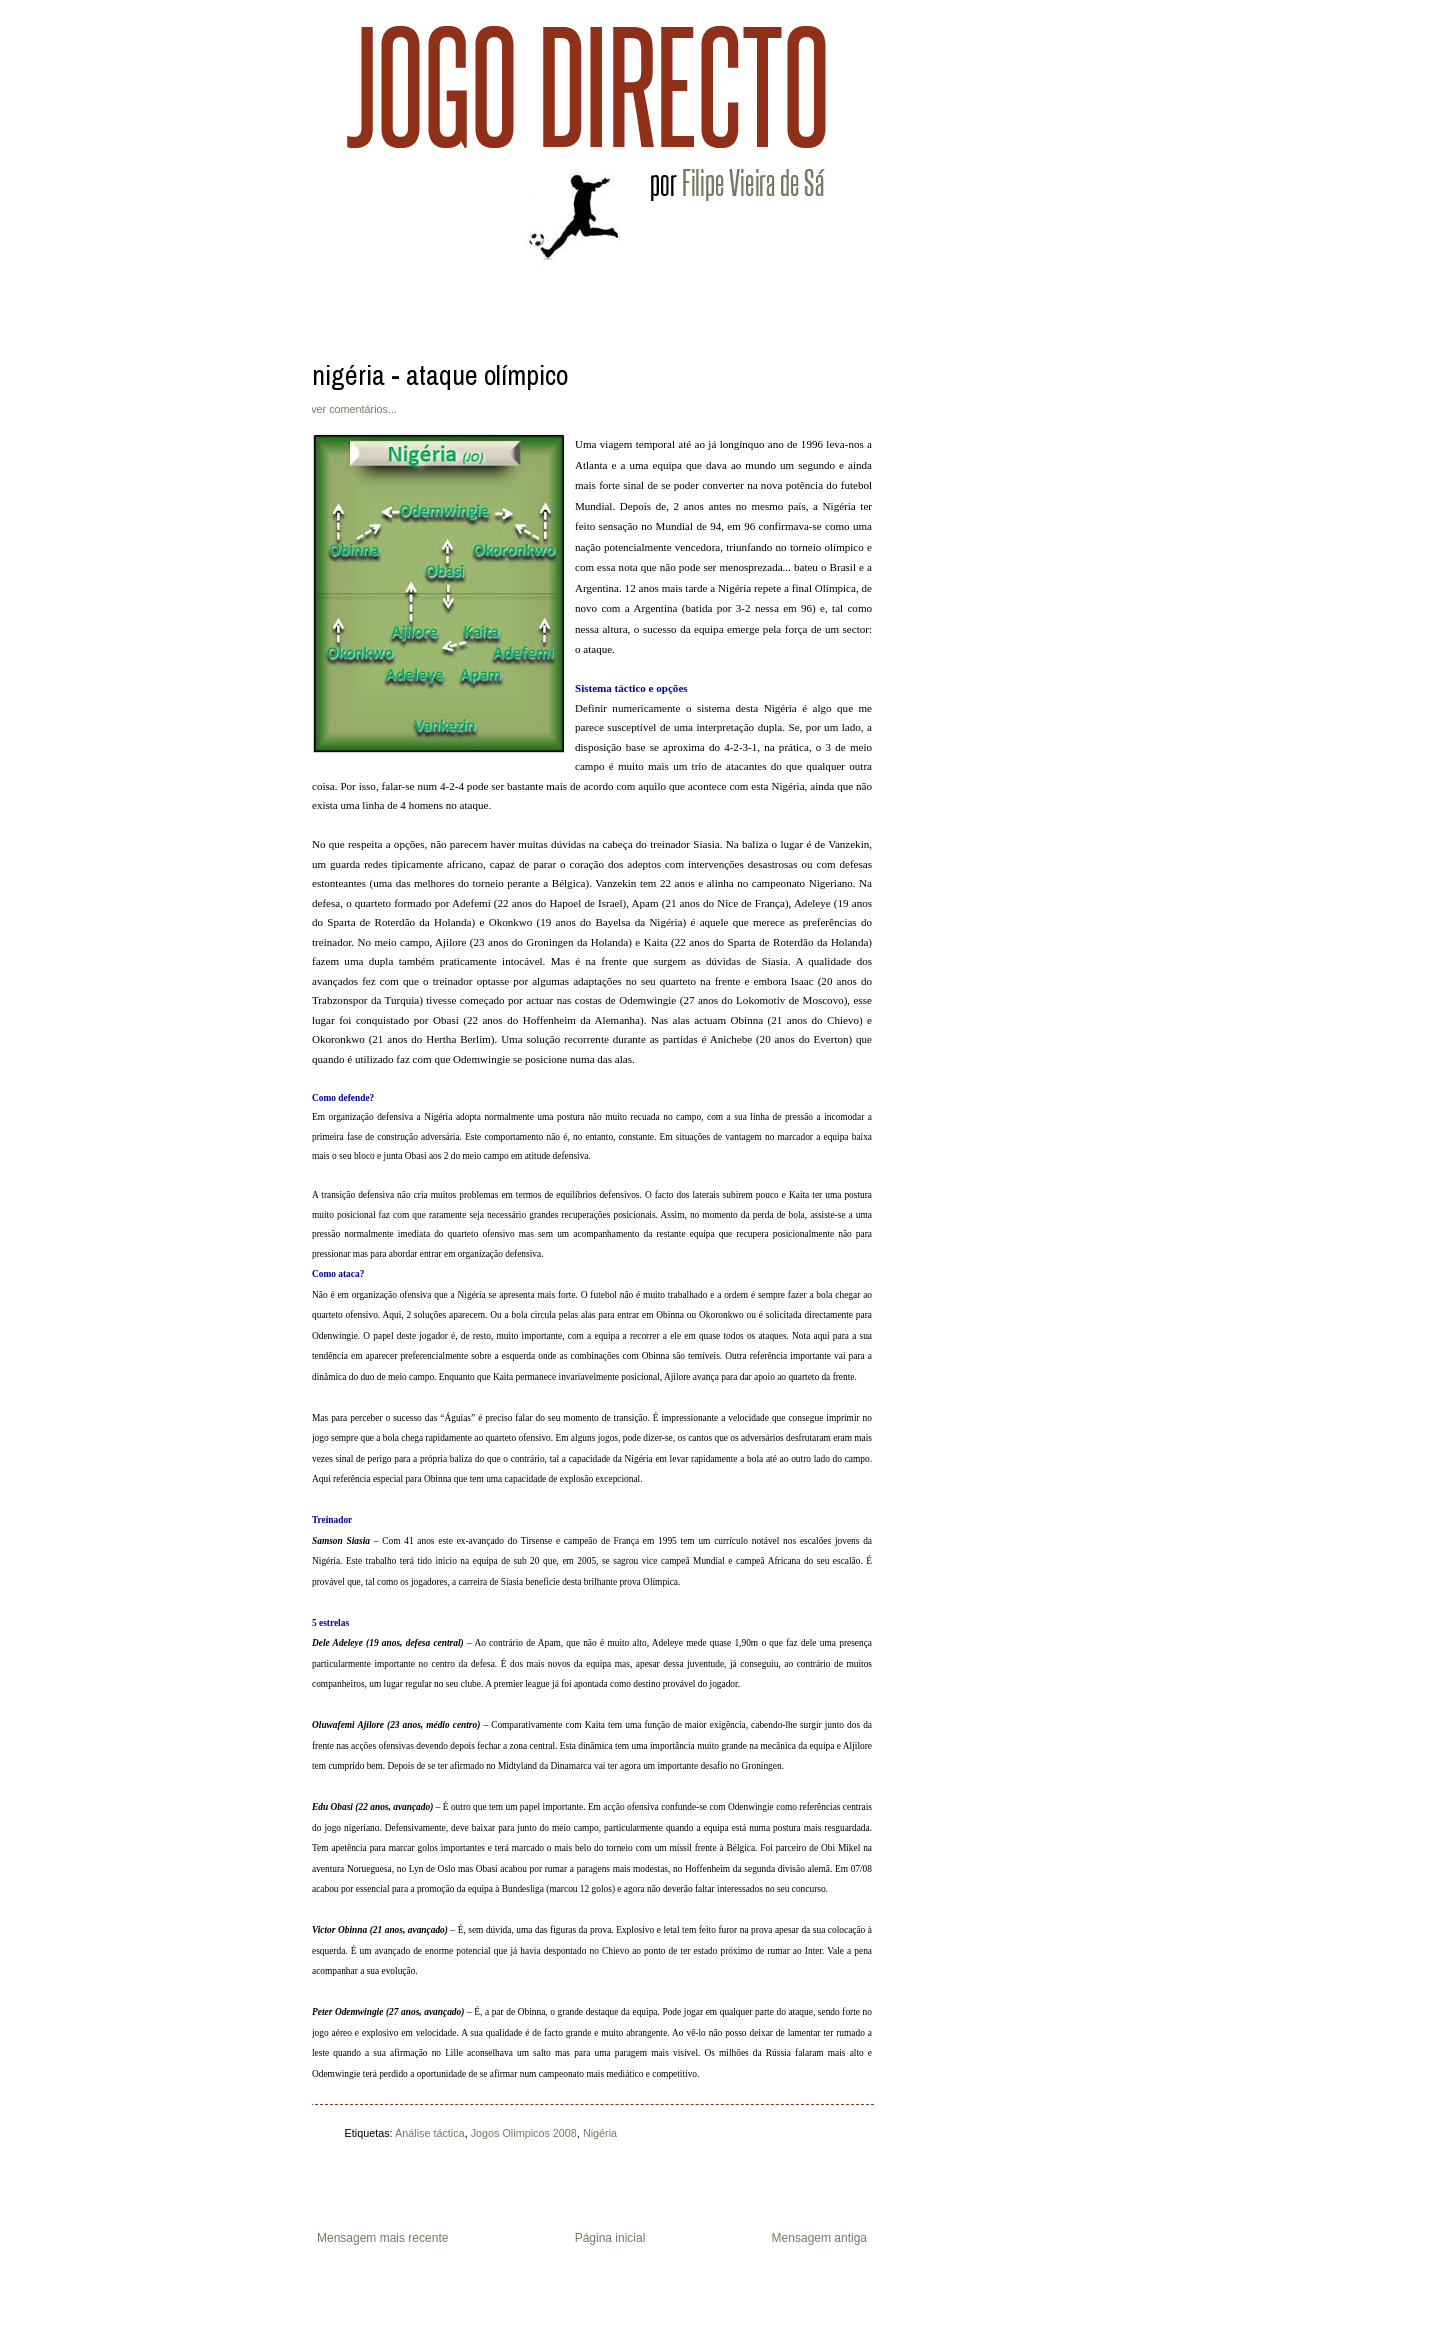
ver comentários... (354, 409)
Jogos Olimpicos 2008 (524, 2133)
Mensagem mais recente (382, 2238)
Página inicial (610, 2238)
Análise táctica (430, 2133)
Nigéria (600, 2133)
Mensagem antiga (819, 2238)
